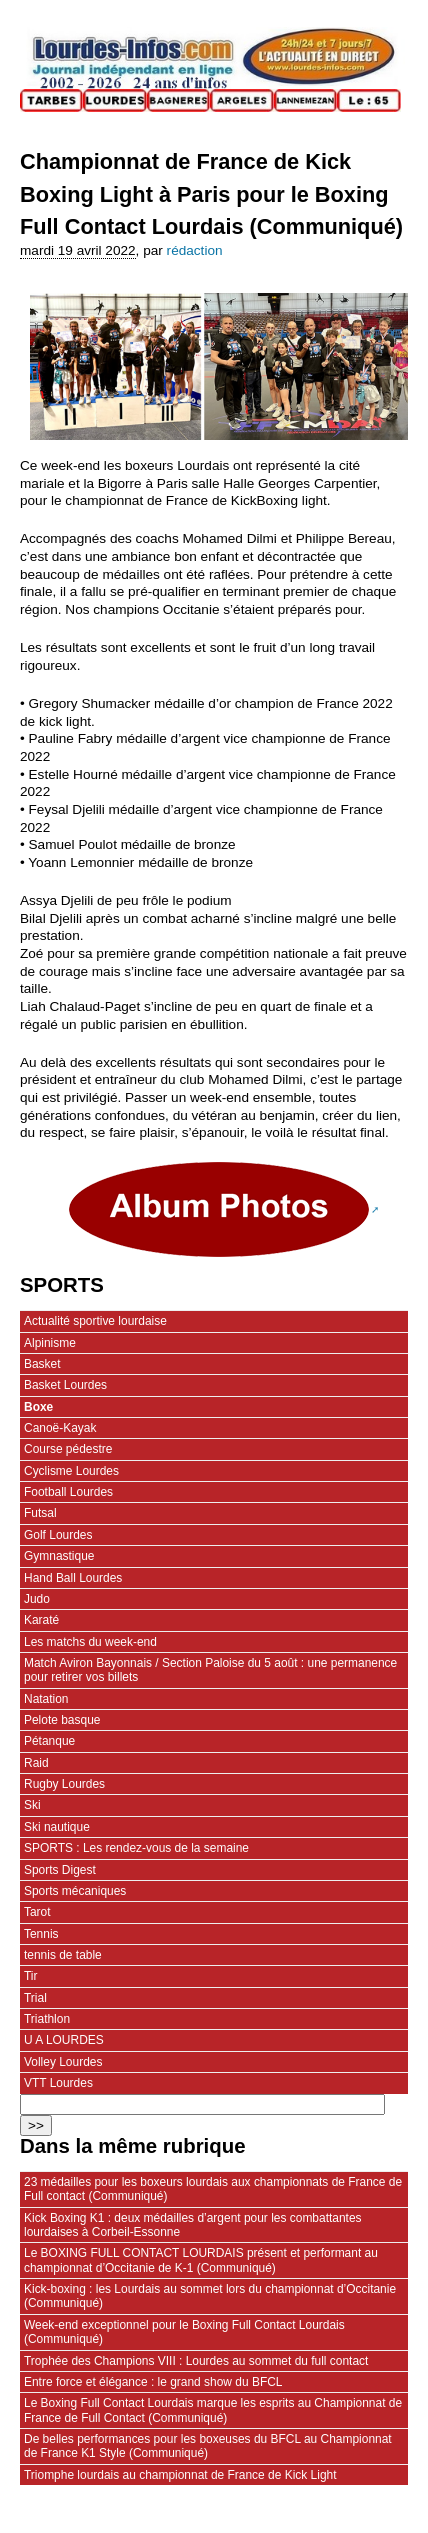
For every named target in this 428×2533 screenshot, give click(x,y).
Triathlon (47, 2019)
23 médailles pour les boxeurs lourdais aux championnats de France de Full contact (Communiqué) (213, 2189)
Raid (36, 1763)
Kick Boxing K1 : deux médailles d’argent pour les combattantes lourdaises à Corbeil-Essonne (193, 2225)
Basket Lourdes (65, 1385)
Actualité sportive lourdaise (95, 1321)
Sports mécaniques (75, 1891)
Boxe (38, 1407)
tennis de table (63, 1955)
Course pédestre (68, 1449)
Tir (31, 1976)
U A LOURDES (64, 2040)
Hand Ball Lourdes (73, 1578)
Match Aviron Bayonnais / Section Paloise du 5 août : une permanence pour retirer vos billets (210, 1670)
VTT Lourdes (58, 2083)
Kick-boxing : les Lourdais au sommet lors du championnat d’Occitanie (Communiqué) (210, 2296)
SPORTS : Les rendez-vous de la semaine (136, 1848)
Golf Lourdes (58, 1535)
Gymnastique (59, 1556)
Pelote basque (62, 1720)
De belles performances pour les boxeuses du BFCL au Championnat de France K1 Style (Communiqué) (208, 2446)
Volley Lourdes (63, 2062)
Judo (37, 1599)
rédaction (195, 250)
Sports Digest (60, 1870)
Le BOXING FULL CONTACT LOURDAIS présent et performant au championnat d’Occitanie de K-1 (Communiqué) (201, 2260)
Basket (42, 1364)
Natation (46, 1699)
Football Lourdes (68, 1492)
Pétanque (49, 1741)
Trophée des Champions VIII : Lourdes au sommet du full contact (196, 2361)
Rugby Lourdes (64, 1784)
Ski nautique (57, 1827)
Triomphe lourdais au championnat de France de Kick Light (180, 2475)
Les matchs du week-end (90, 1642)
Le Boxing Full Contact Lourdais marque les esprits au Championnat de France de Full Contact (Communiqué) (213, 2410)
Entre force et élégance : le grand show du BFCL (153, 2382)
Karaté (41, 1620)
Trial (35, 1998)
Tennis (41, 1934)
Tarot (37, 1912)
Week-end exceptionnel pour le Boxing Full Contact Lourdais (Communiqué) (184, 2332)
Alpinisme (50, 1343)
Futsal (40, 1513)
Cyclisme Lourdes (71, 1471)
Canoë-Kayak (60, 1428)
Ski (32, 1805)
